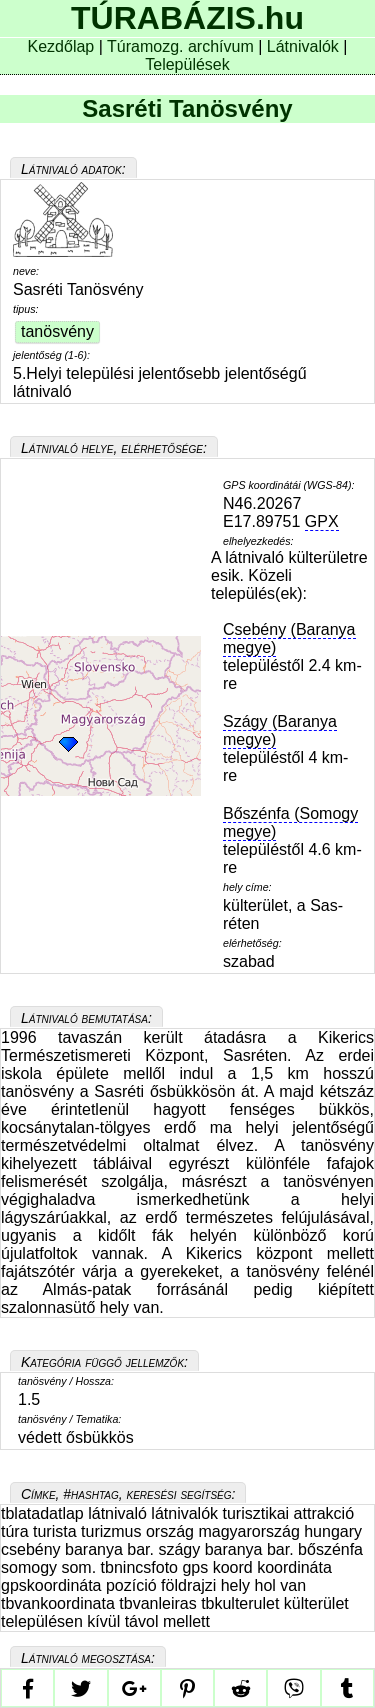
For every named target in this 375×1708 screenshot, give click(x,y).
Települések (187, 64)
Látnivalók (305, 46)
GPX (322, 521)
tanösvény (57, 331)
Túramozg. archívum (180, 46)
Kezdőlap (63, 46)
